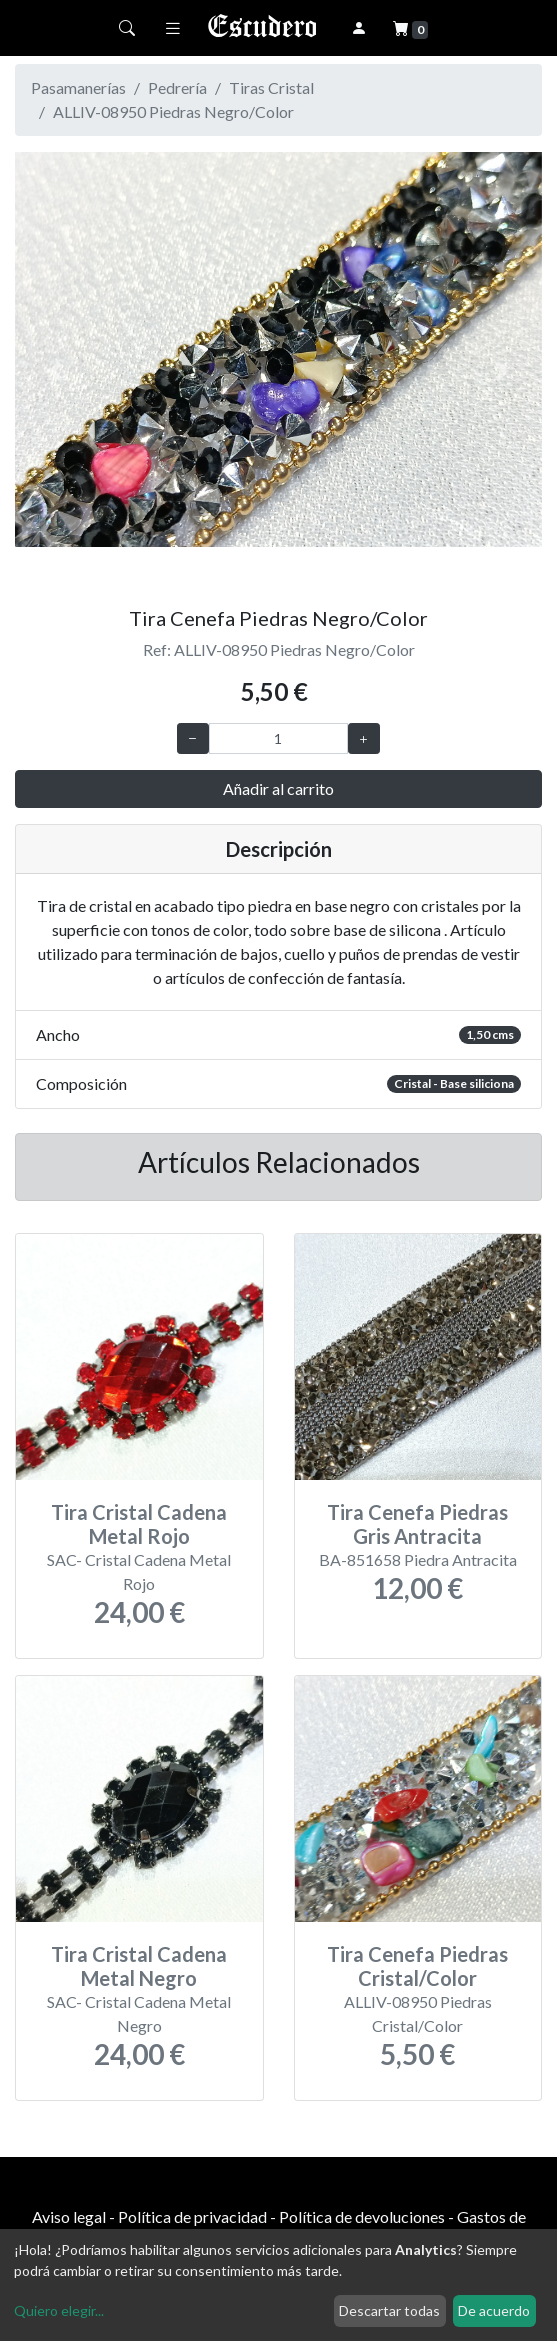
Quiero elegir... (59, 2310)
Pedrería (177, 87)
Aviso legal (69, 2216)
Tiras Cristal (271, 87)
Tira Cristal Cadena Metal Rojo (139, 1524)
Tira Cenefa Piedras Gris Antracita (417, 1524)
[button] (54, 371)
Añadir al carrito (278, 788)
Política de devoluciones (362, 2216)
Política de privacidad (192, 2216)
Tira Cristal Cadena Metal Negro (139, 1966)
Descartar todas (389, 2310)
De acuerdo (494, 2310)
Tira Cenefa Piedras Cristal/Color (417, 1966)
